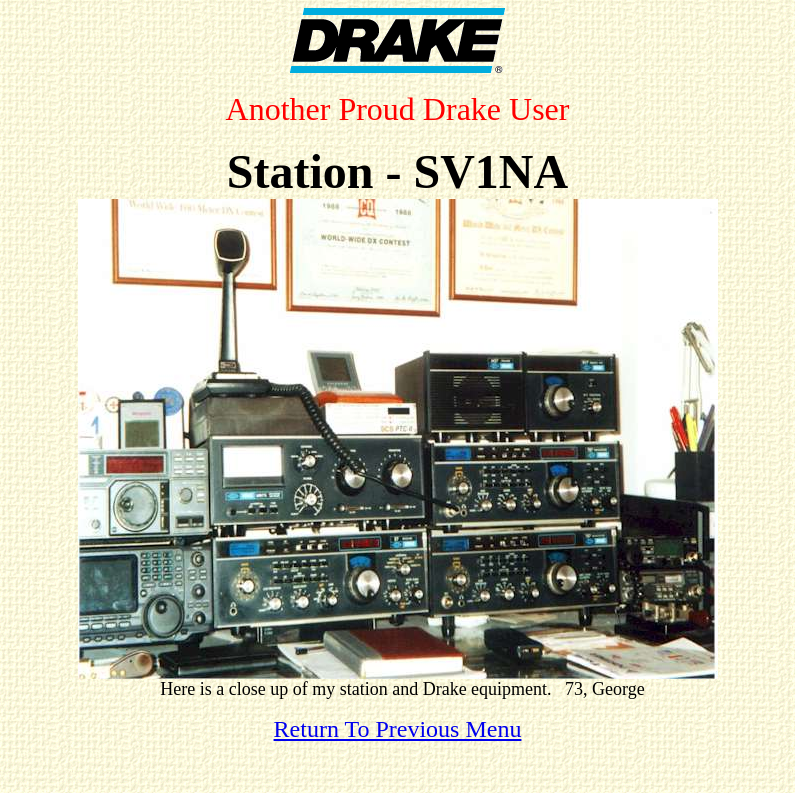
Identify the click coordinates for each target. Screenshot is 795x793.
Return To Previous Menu (398, 729)
